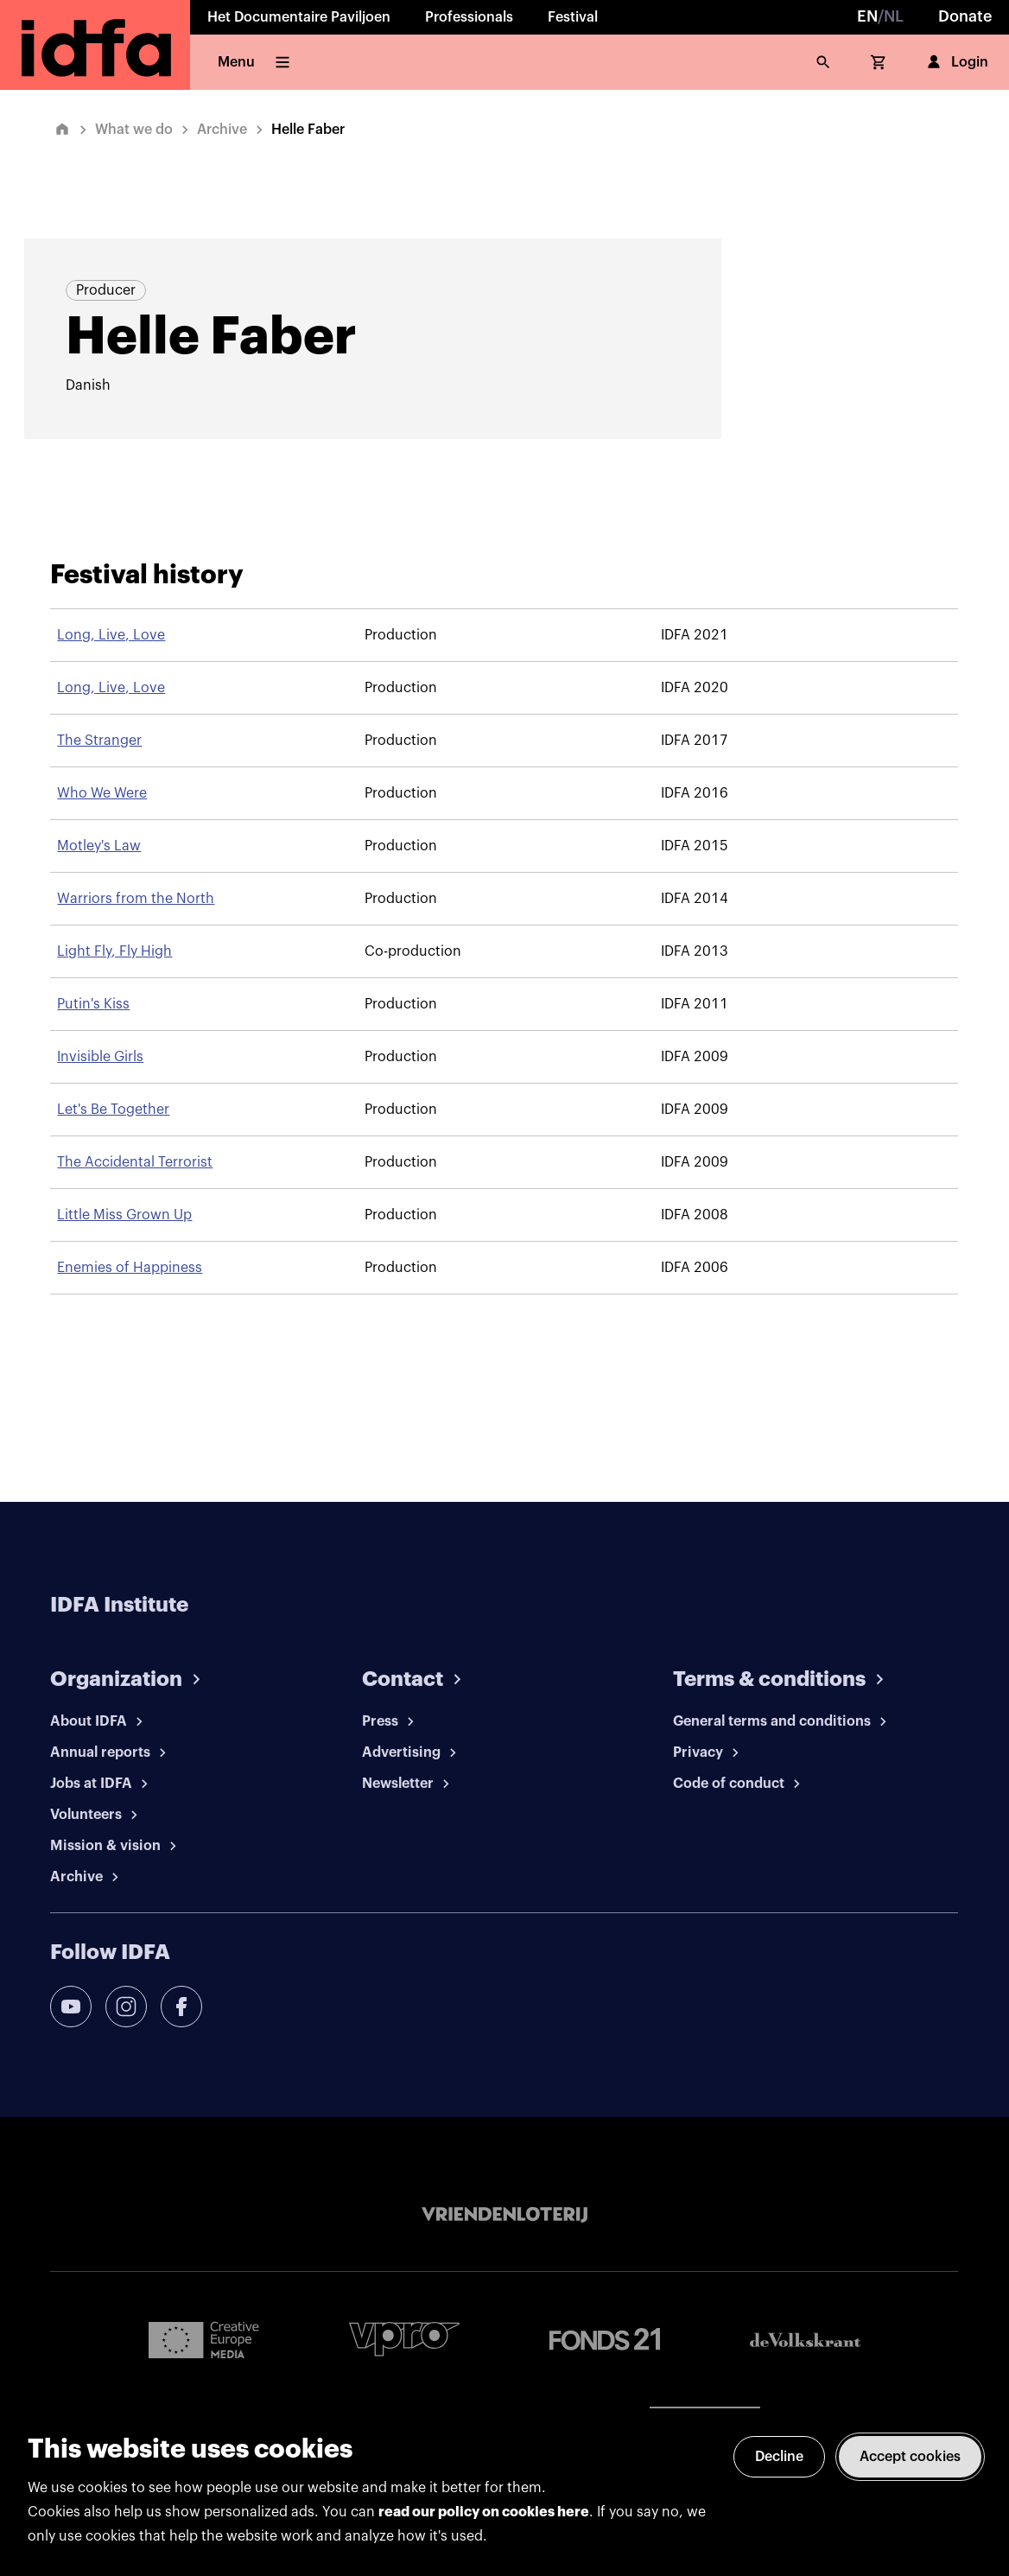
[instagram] (126, 2006)
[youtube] (71, 2006)
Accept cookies (910, 2457)
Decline (779, 2457)
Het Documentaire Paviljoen (298, 17)
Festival (573, 17)
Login (955, 62)
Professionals (469, 17)
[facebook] (181, 2006)
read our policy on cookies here (483, 2512)
